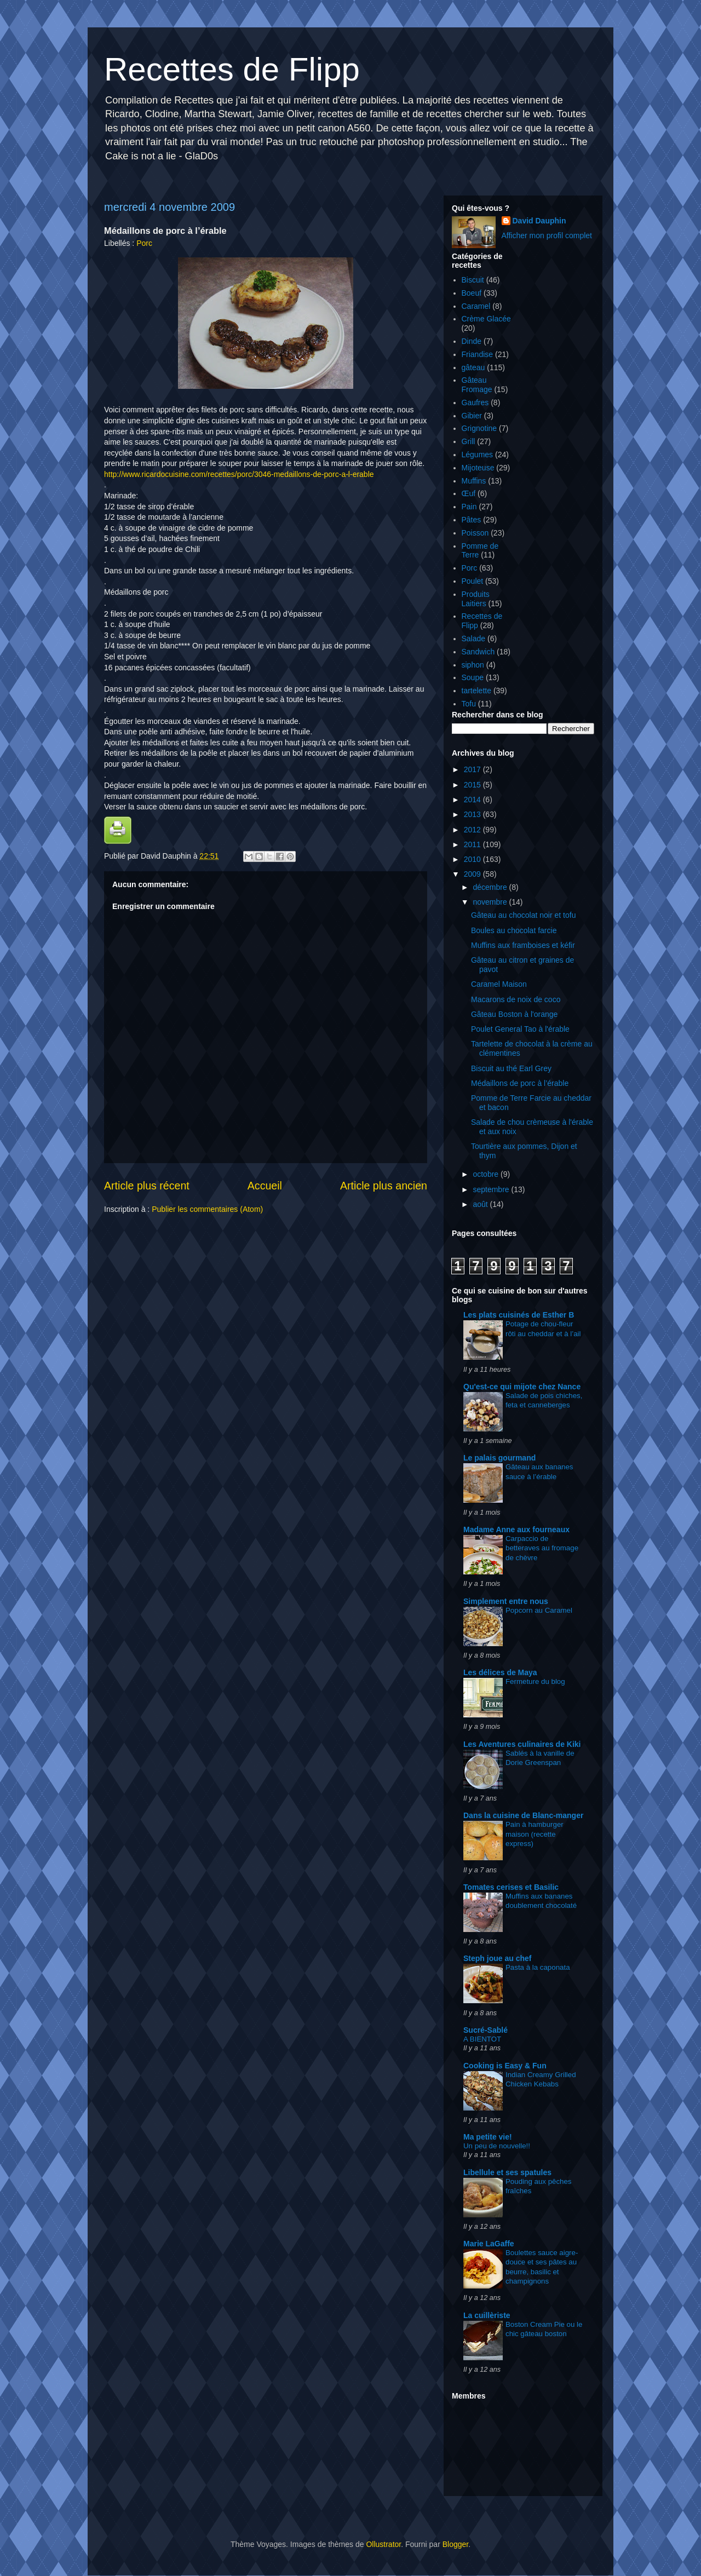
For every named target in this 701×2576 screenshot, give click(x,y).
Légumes (477, 454)
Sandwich (478, 651)
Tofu (469, 703)
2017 (473, 769)
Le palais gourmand (499, 1457)
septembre (492, 1189)
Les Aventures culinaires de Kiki (522, 1744)
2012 (473, 829)
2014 (473, 799)
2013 (473, 814)
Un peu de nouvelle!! (496, 2146)
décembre (491, 887)
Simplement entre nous (505, 1601)
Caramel (476, 306)
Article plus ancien (383, 1186)
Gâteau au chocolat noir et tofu (523, 915)
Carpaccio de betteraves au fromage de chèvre (541, 1548)
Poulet (473, 581)
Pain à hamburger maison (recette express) (534, 1834)
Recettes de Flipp (232, 69)
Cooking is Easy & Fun (505, 2065)
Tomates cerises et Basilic (511, 1887)
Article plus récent (146, 1186)
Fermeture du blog (535, 1681)
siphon (473, 664)
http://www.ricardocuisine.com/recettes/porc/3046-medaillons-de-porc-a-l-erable (239, 474)
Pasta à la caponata (537, 1967)
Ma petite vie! (487, 2136)
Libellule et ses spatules (507, 2172)
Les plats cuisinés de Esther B (518, 1314)
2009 (473, 874)
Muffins (474, 480)
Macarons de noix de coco (515, 999)
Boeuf (472, 293)
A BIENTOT (482, 2039)
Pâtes (471, 519)
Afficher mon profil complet (547, 235)
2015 (473, 784)
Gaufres (475, 402)
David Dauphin (539, 220)
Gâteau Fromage (477, 385)
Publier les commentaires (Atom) (207, 1209)
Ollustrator (383, 2544)
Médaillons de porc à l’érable (519, 1083)
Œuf (469, 493)
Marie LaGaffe (488, 2243)
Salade (474, 638)
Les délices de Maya (500, 1672)
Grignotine (479, 428)
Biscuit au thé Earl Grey (511, 1068)
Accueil (265, 1186)
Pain (469, 506)
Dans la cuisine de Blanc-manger (523, 1815)
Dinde (472, 341)
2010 (473, 859)
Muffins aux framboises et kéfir (523, 945)
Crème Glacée (486, 318)
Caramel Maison (499, 984)
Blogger (455, 2544)
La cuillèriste (486, 2315)
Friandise (477, 354)
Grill (468, 441)
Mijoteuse (478, 467)
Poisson (475, 532)
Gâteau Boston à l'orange (514, 1014)
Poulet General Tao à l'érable (520, 1029)
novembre (491, 902)
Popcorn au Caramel (538, 1610)
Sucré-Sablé (485, 2030)
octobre (487, 1174)
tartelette (476, 690)
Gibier (472, 415)
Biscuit (473, 279)
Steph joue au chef (497, 1958)
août (481, 1204)
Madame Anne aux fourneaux (516, 1529)
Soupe (473, 677)
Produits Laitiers (476, 599)
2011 (473, 844)
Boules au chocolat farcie (513, 930)
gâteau (473, 367)
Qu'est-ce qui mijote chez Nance (522, 1386)
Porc (144, 243)
